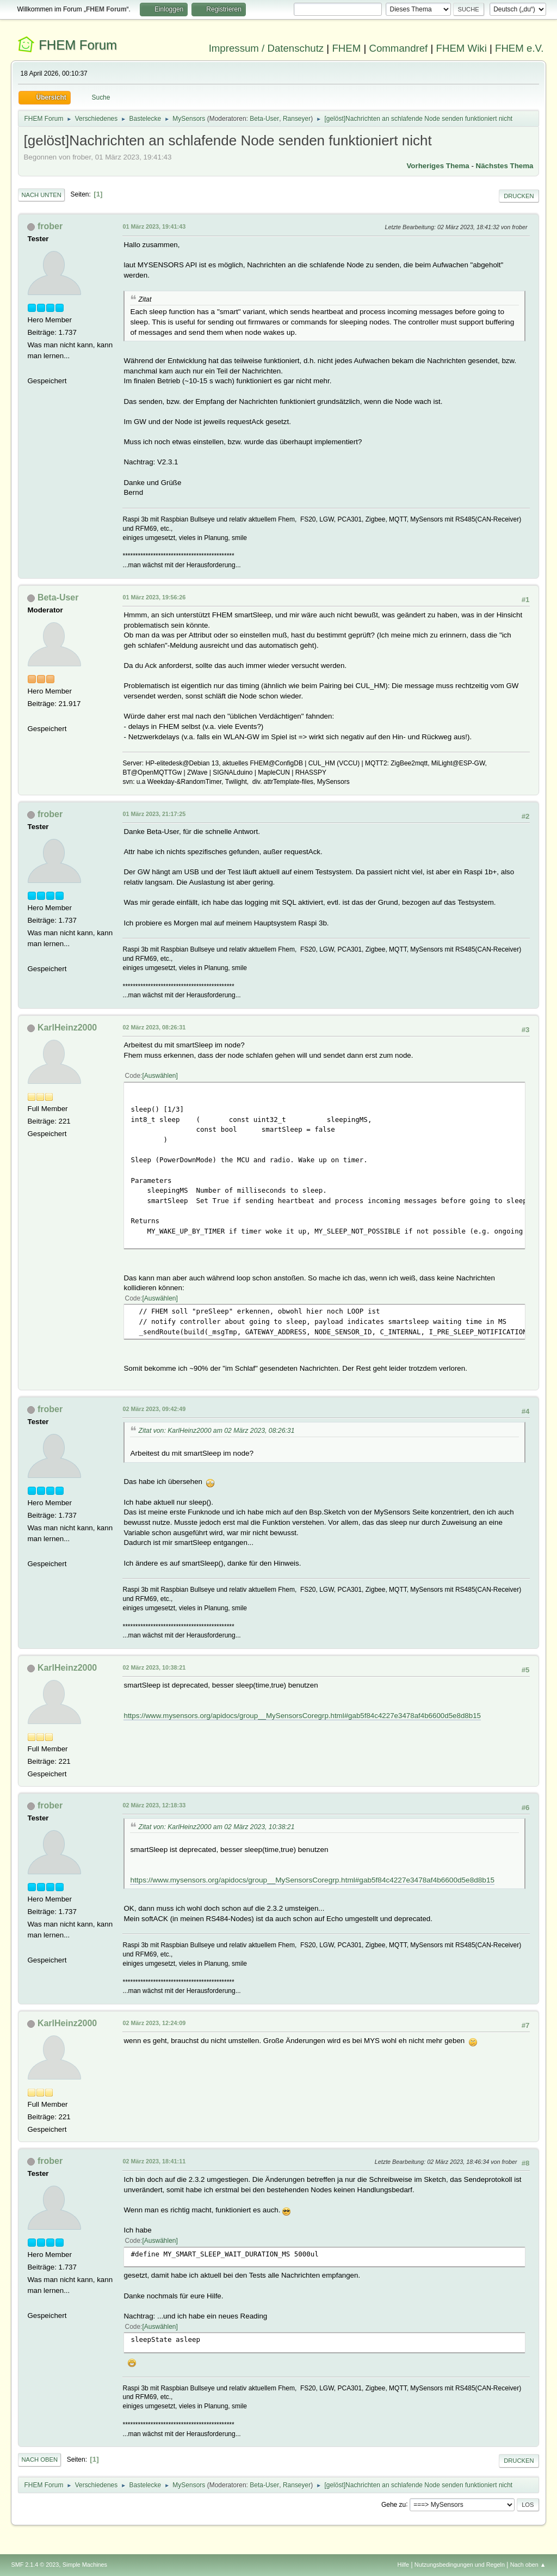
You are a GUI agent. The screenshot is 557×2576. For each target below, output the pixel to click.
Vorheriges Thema (437, 166)
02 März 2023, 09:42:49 (153, 1409)
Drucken (519, 196)
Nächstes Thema (505, 166)
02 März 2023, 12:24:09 (153, 2023)
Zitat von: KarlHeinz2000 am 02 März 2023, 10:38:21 (216, 1827)
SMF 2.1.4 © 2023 (35, 2564)
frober (50, 226)
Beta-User (264, 118)
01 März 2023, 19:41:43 (153, 226)
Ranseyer (297, 118)
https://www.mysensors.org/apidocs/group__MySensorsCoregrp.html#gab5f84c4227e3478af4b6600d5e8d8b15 (301, 1716)
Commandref (398, 48)
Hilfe (404, 2564)
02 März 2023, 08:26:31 (153, 1027)
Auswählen (160, 1076)
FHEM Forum (78, 45)
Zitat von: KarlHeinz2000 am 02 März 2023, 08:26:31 (216, 1430)
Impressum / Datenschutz (266, 48)
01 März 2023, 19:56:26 (153, 597)
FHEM (346, 48)
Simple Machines (85, 2564)
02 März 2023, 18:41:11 (153, 2161)
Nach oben (39, 2459)
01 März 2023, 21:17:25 (153, 814)
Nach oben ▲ (528, 2564)
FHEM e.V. (519, 48)
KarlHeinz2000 (67, 1027)
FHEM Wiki (461, 48)
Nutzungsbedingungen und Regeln (459, 2564)
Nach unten (41, 195)
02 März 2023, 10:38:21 (153, 1667)
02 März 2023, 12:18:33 (153, 1805)
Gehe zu (393, 2504)
